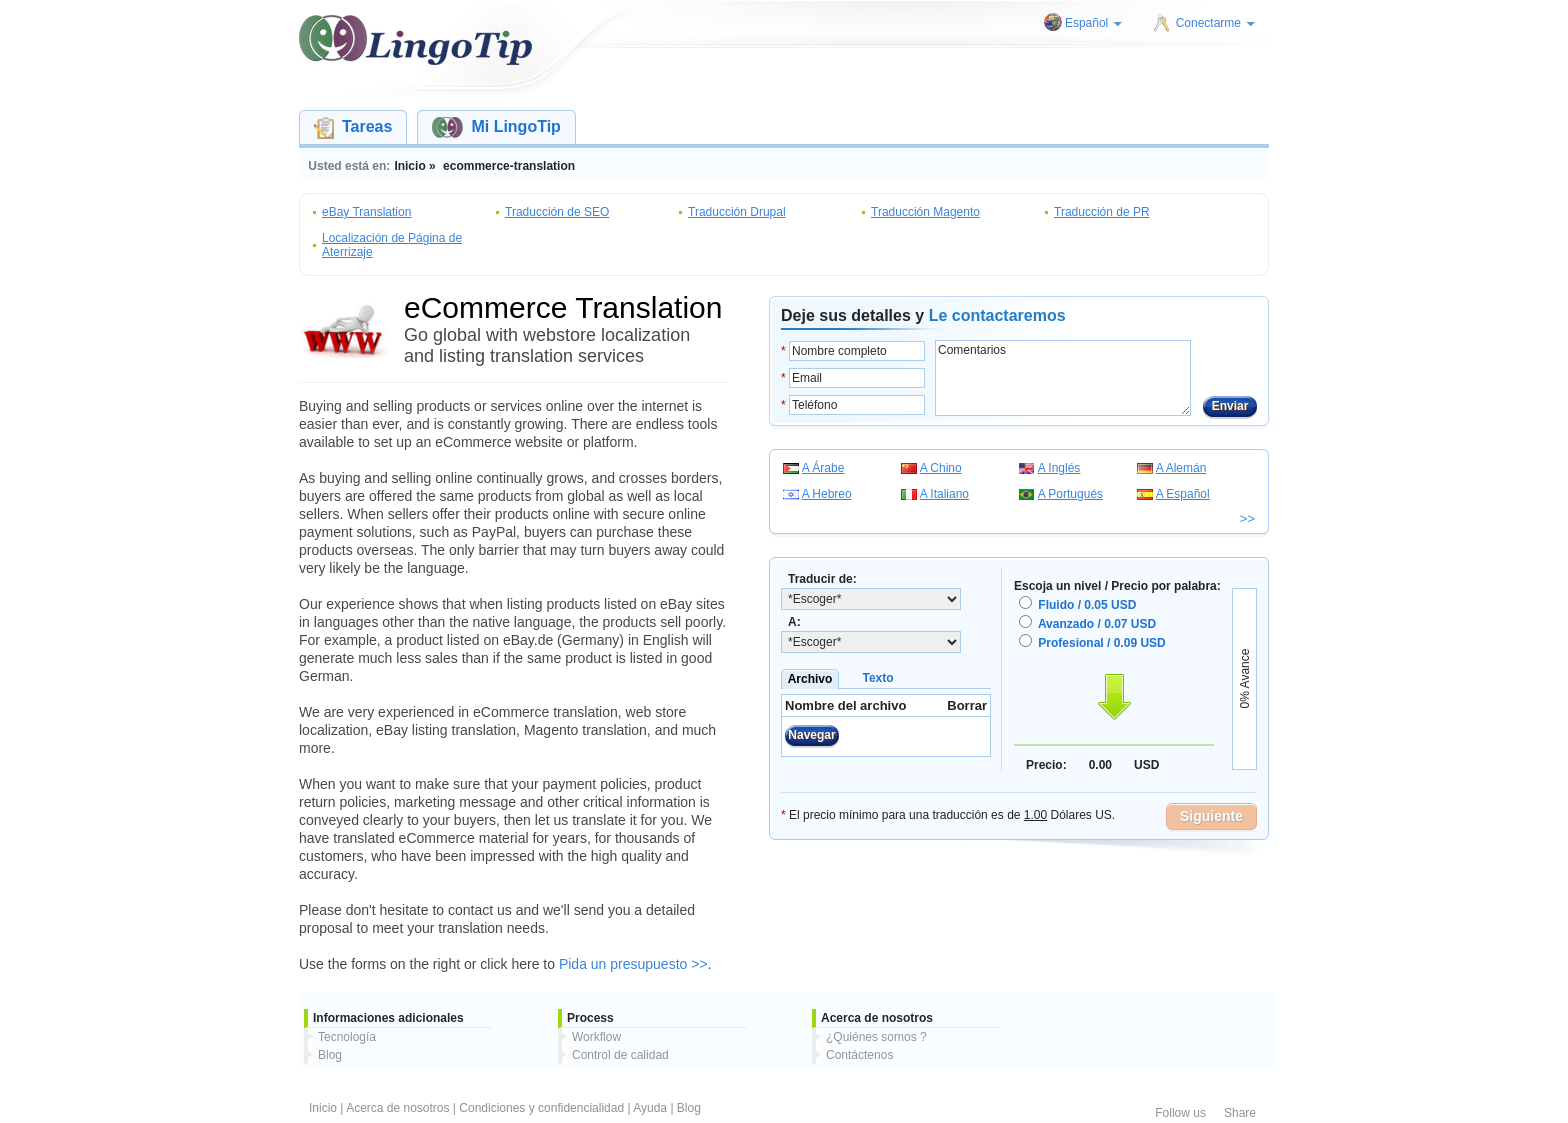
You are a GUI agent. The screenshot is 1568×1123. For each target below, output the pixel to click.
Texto (877, 678)
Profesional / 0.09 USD (1101, 643)
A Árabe (823, 468)
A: (794, 622)
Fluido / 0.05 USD (1087, 605)
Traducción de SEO (557, 212)
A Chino (941, 468)
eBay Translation (366, 212)
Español (1093, 23)
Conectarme (1215, 23)
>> (1247, 518)
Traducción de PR (1102, 212)
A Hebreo (827, 494)
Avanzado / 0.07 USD (1097, 624)
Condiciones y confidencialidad (541, 1108)
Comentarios (1063, 378)
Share (1240, 1113)
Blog (330, 1055)
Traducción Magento (925, 212)
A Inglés (1059, 468)
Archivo (810, 679)
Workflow (596, 1037)
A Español (1183, 494)
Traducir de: (822, 579)
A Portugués (1070, 494)
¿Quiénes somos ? (876, 1037)
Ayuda (650, 1108)
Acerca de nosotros (397, 1108)
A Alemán (1181, 468)
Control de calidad (620, 1055)
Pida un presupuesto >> (633, 964)
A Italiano (944, 494)
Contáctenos (859, 1055)
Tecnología (347, 1037)
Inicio (323, 1108)
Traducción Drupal (737, 212)
